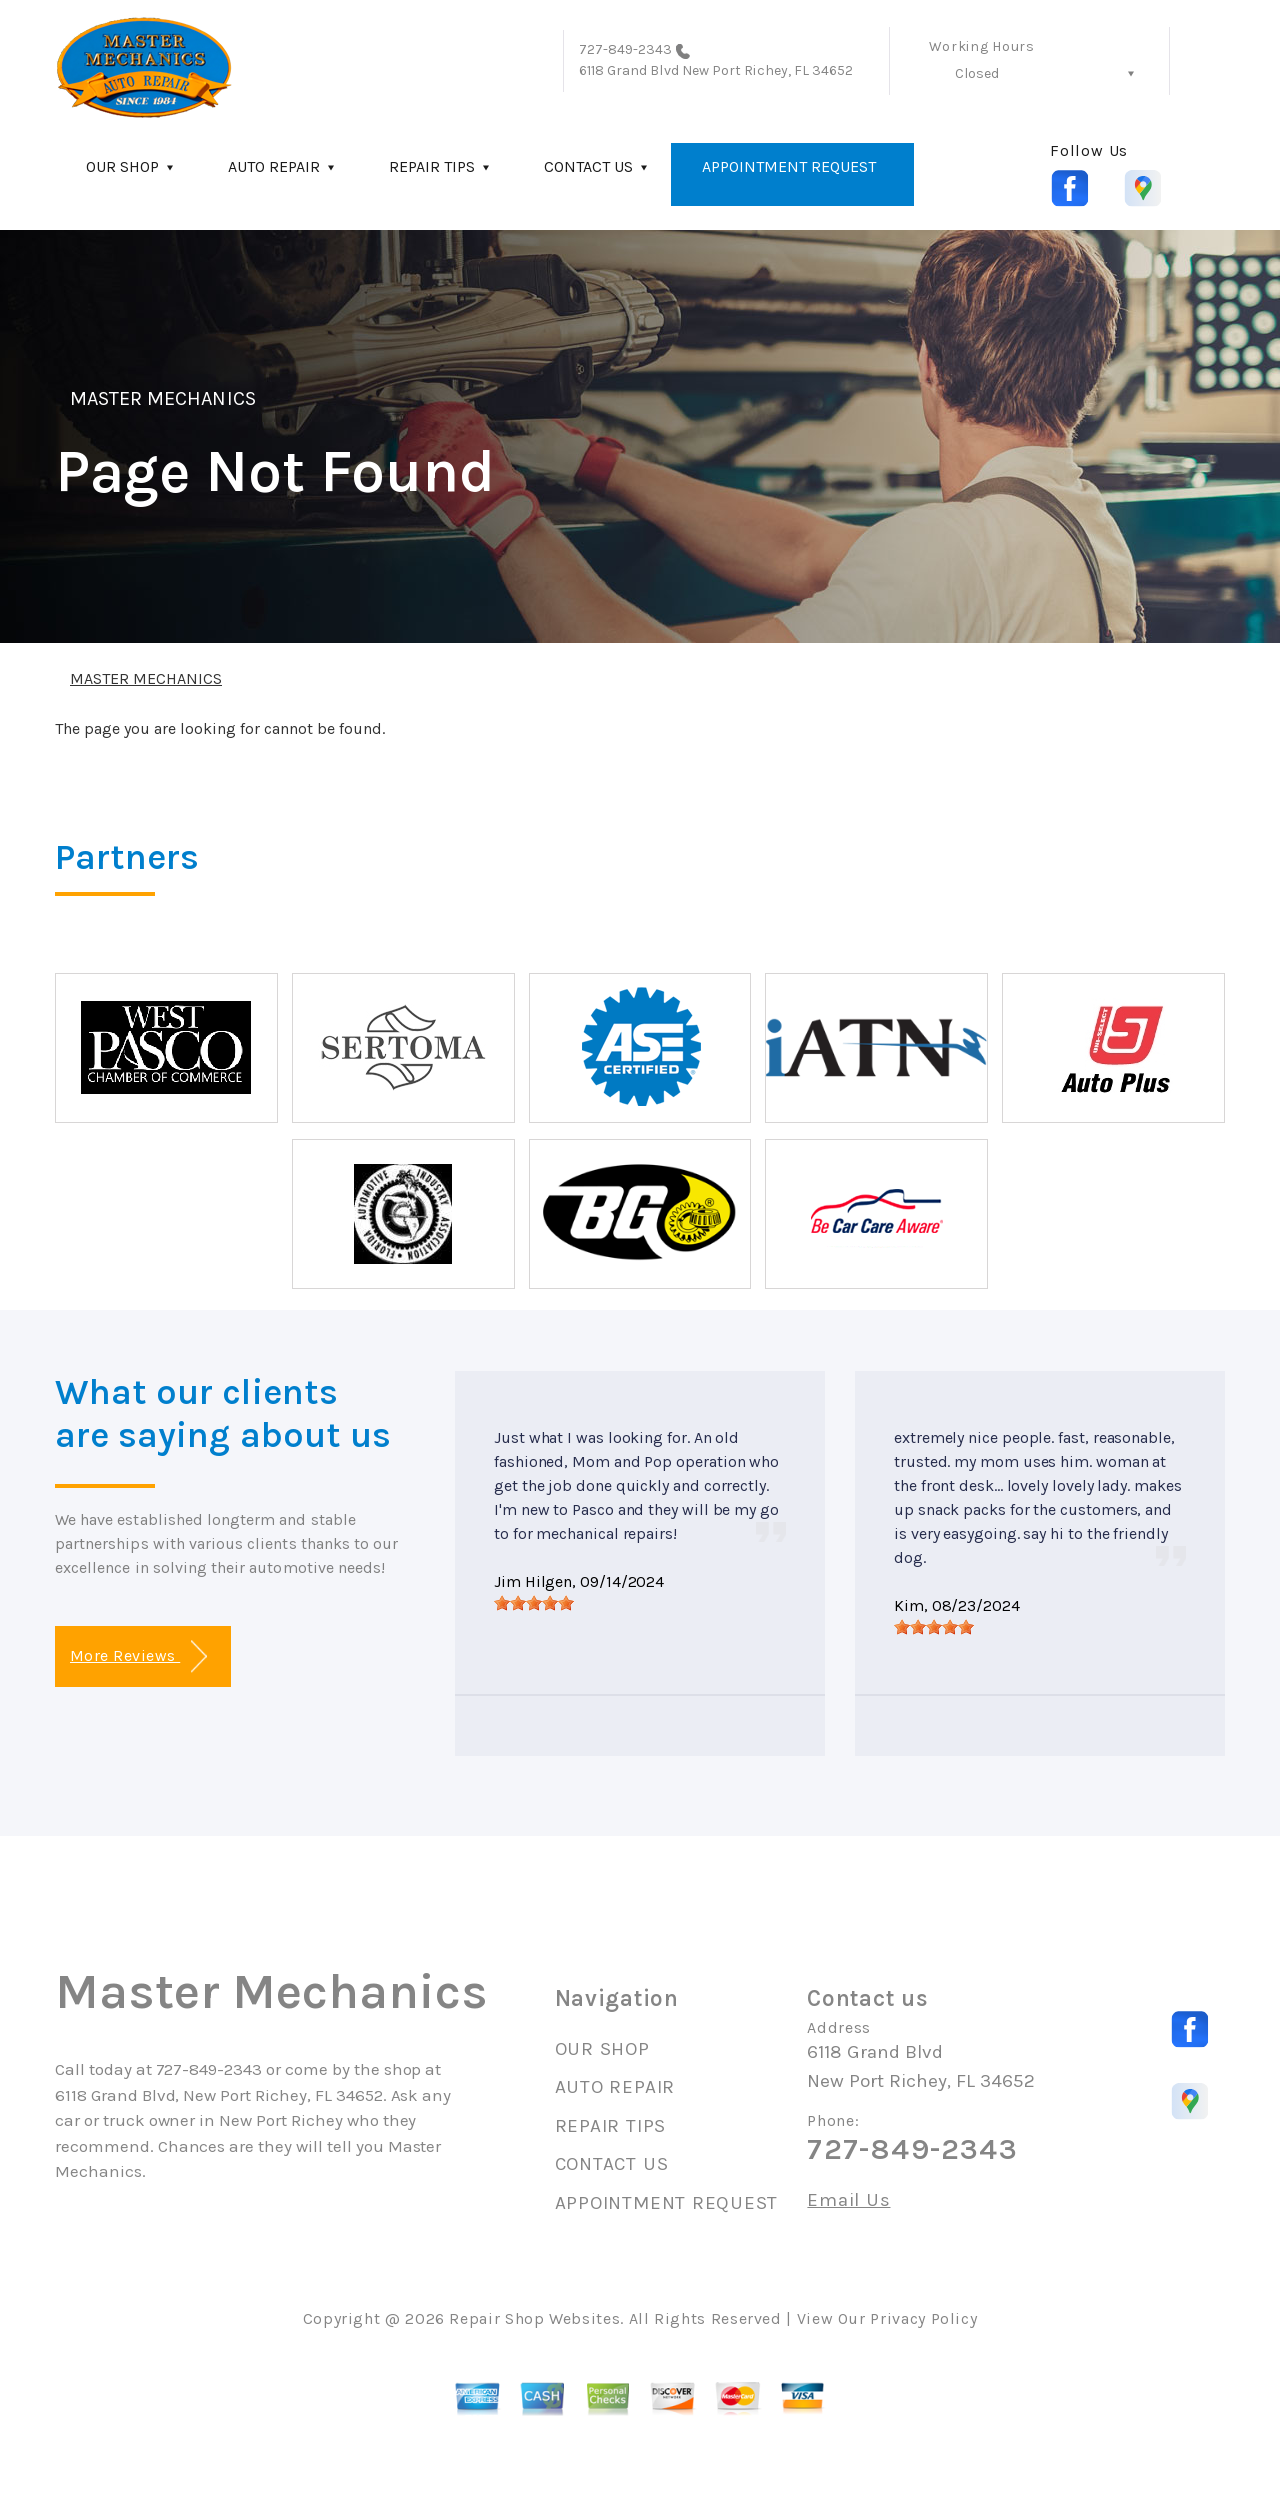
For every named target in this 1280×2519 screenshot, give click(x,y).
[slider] (534, 1603)
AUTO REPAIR (274, 166)
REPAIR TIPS (432, 166)
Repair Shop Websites (534, 2318)
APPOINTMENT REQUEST (789, 166)
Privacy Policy (923, 2318)
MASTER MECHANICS (163, 398)
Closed (977, 73)
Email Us (848, 2200)
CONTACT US (588, 166)
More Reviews (138, 1656)
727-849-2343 (626, 49)
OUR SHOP (122, 166)
